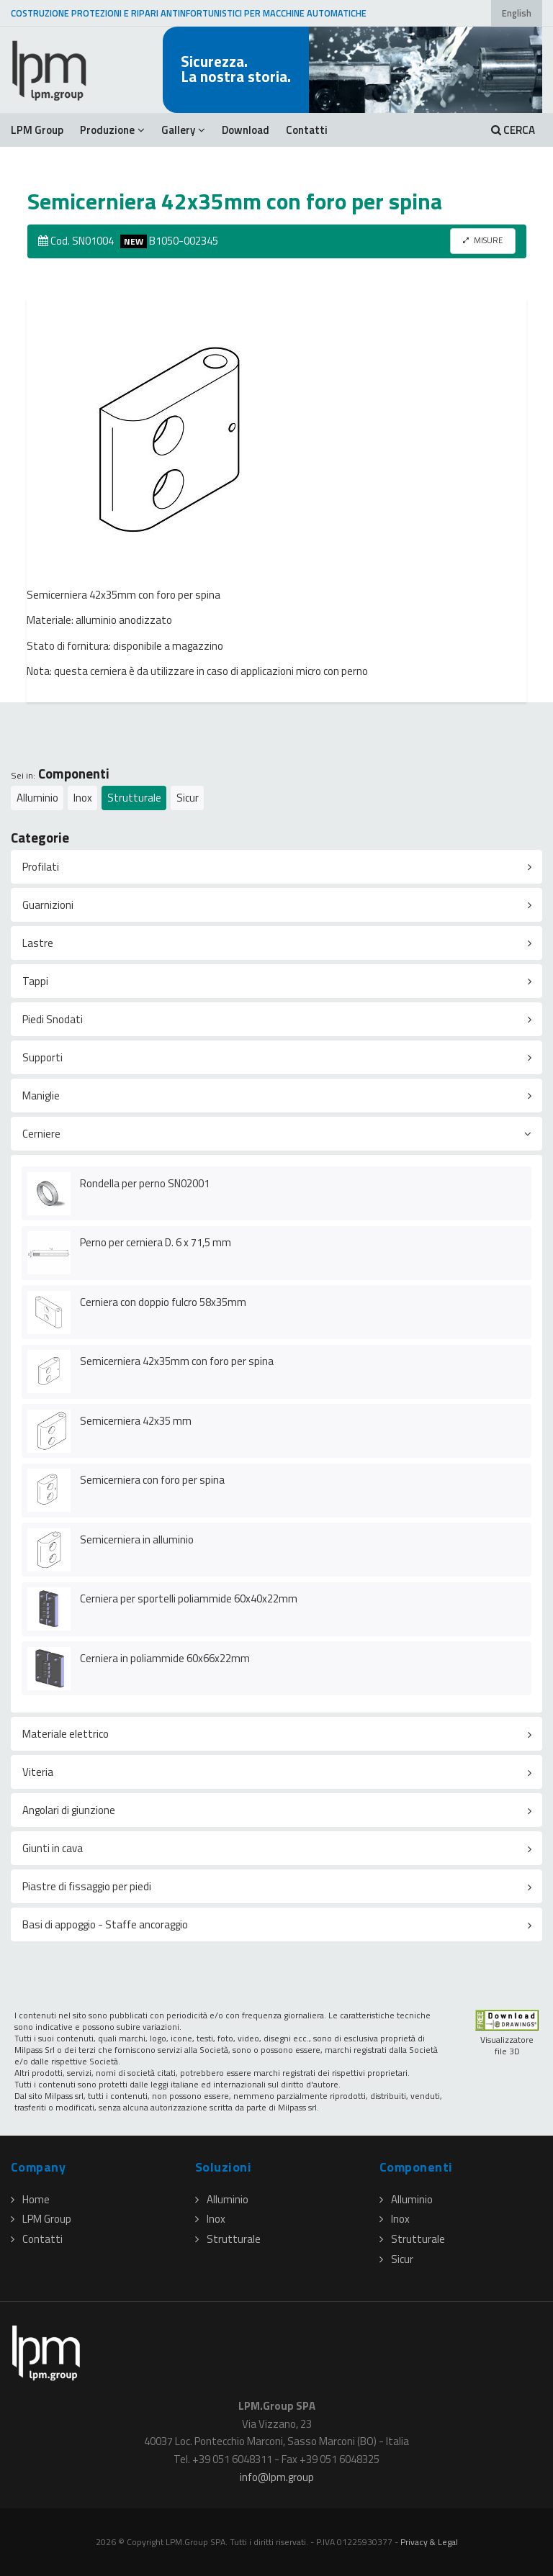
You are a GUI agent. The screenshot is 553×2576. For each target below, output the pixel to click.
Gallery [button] (183, 130)
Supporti (42, 1057)
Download (245, 130)
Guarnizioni (47, 905)
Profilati (40, 866)
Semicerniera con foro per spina (152, 1479)
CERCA (513, 130)
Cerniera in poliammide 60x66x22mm (165, 1658)
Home (30, 2199)
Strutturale (134, 797)
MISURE (483, 240)
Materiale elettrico (65, 1733)
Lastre (37, 943)
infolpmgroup (277, 2477)
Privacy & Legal (429, 2542)
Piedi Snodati (52, 1019)
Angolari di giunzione (68, 1810)
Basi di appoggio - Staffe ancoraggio (105, 1924)
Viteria (37, 1772)
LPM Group (37, 130)
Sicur (187, 797)
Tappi (35, 981)
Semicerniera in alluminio (137, 1539)
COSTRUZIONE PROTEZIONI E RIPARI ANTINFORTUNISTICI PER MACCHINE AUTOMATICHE (189, 13)
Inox (82, 797)
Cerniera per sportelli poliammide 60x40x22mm (188, 1598)
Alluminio (37, 797)
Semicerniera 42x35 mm (136, 1420)
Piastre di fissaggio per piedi (86, 1886)
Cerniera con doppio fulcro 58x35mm (163, 1302)
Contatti (307, 130)
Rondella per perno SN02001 (145, 1183)
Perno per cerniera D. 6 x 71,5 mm (155, 1242)
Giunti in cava (52, 1848)
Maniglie (41, 1095)
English (516, 13)
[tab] (276, 867)
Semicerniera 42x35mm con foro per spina (177, 1361)
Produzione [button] (112, 130)
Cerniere (41, 1133)
